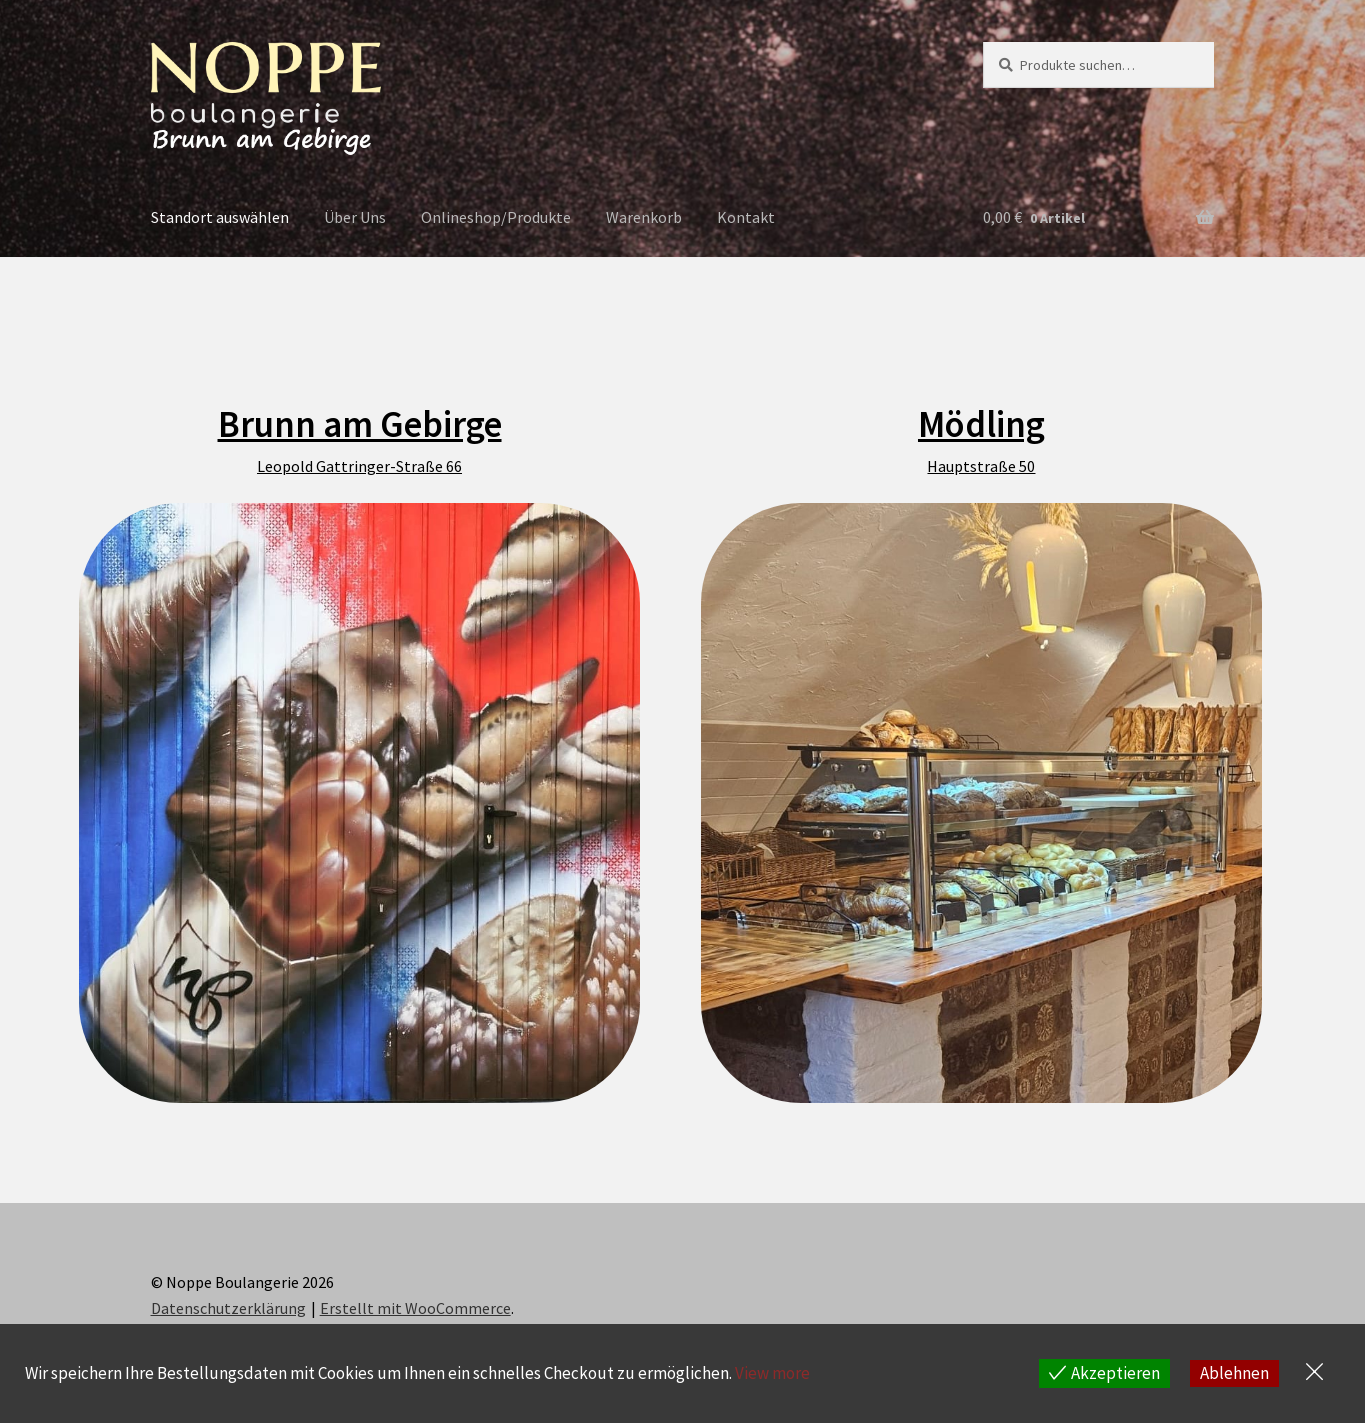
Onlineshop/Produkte (496, 217)
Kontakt (746, 217)
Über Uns (355, 217)
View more (772, 1373)
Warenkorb (644, 217)
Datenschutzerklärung (228, 1308)
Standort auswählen (220, 217)
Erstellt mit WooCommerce (415, 1308)
